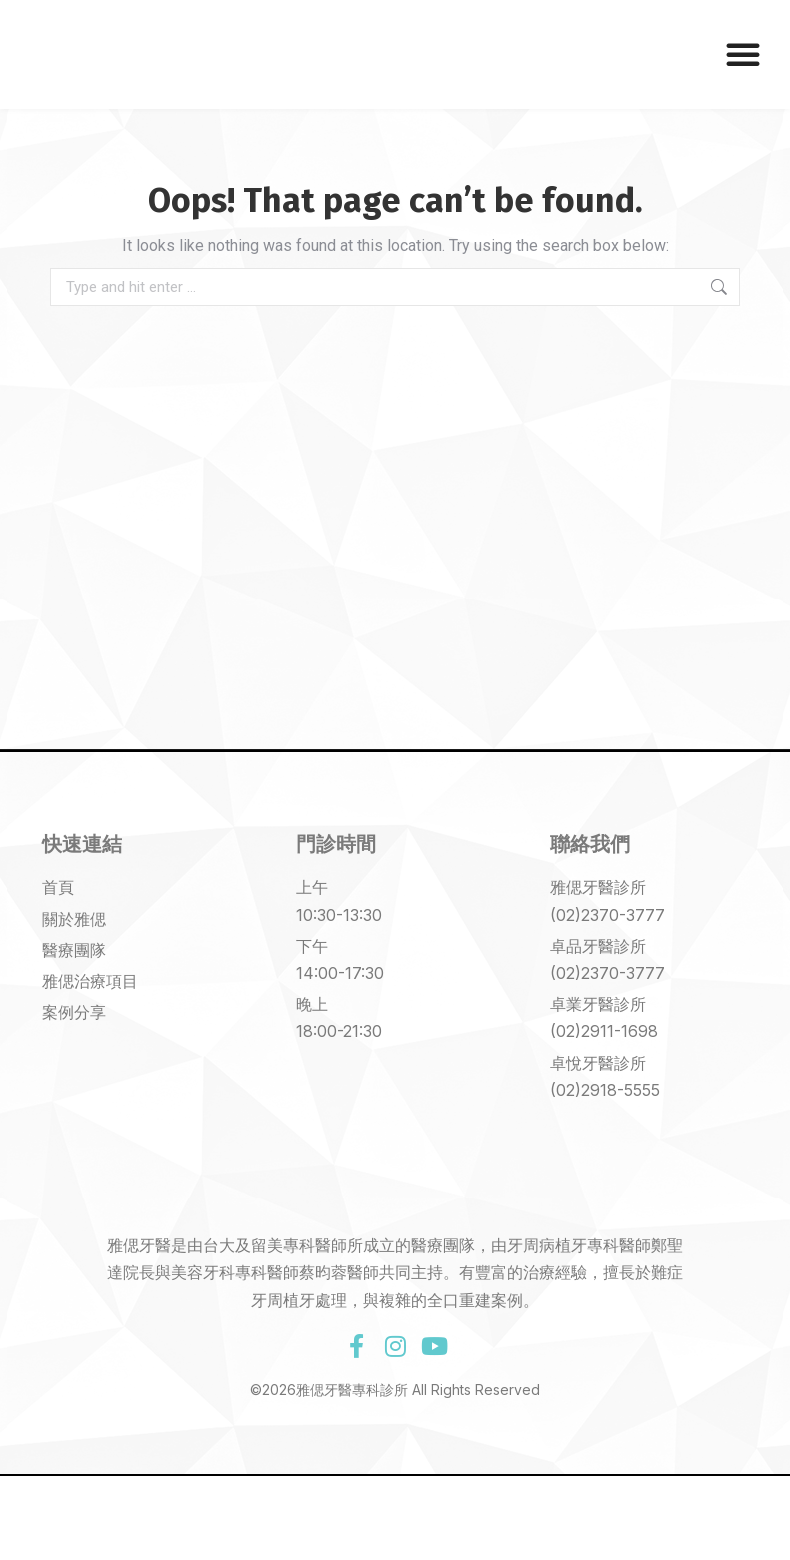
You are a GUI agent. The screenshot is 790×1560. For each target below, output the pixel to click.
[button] (743, 54)
